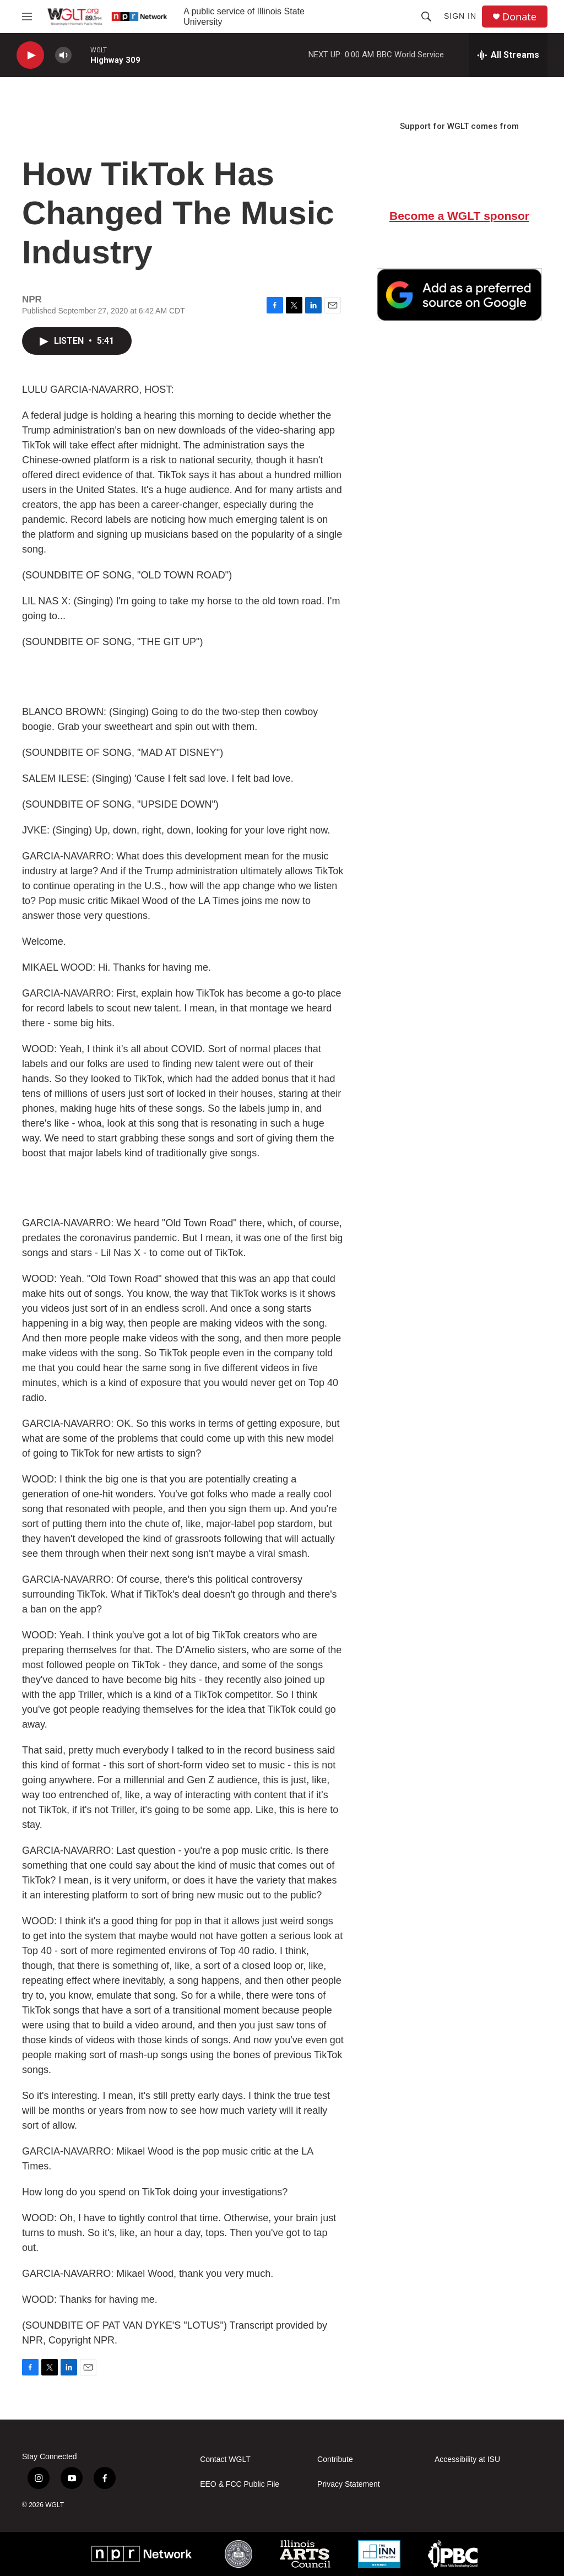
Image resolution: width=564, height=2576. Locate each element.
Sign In (460, 16)
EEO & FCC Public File (239, 2484)
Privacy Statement (348, 2484)
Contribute (335, 2459)
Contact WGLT (225, 2459)
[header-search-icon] (426, 16)
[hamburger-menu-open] (27, 17)
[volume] (63, 55)
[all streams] (508, 55)
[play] (30, 55)
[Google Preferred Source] (459, 295)
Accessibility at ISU (467, 2459)
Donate (519, 17)
